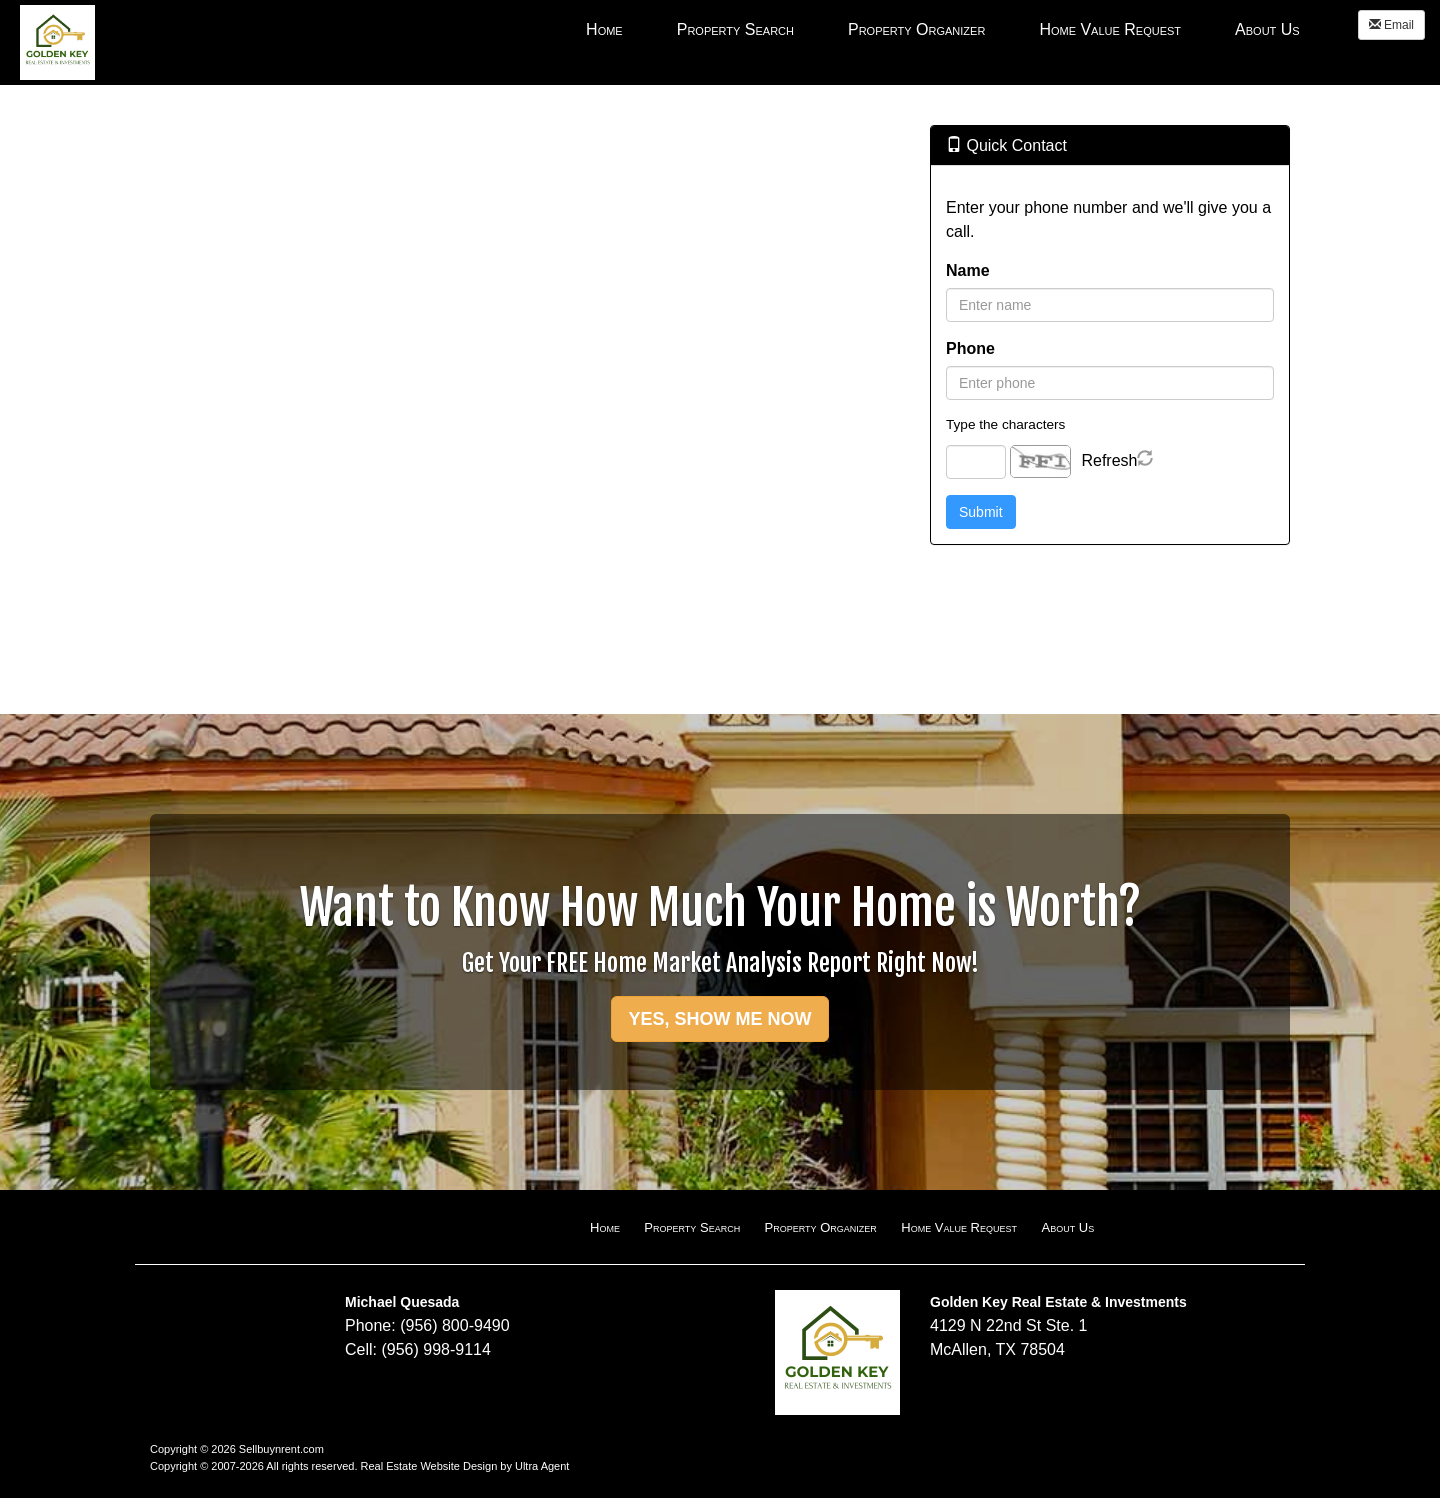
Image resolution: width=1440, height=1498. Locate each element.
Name (968, 270)
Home (605, 1227)
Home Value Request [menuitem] (1110, 29)
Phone (970, 348)
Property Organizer (821, 1227)
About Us (1067, 1227)
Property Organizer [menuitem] (916, 29)
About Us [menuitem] (1267, 29)
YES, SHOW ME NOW (719, 1019)
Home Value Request (959, 1227)
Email (1391, 25)
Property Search (692, 1227)
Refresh (1109, 460)
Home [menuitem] (604, 29)
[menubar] (943, 29)
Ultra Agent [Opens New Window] (542, 1466)
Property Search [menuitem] (735, 29)
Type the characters (1005, 424)
